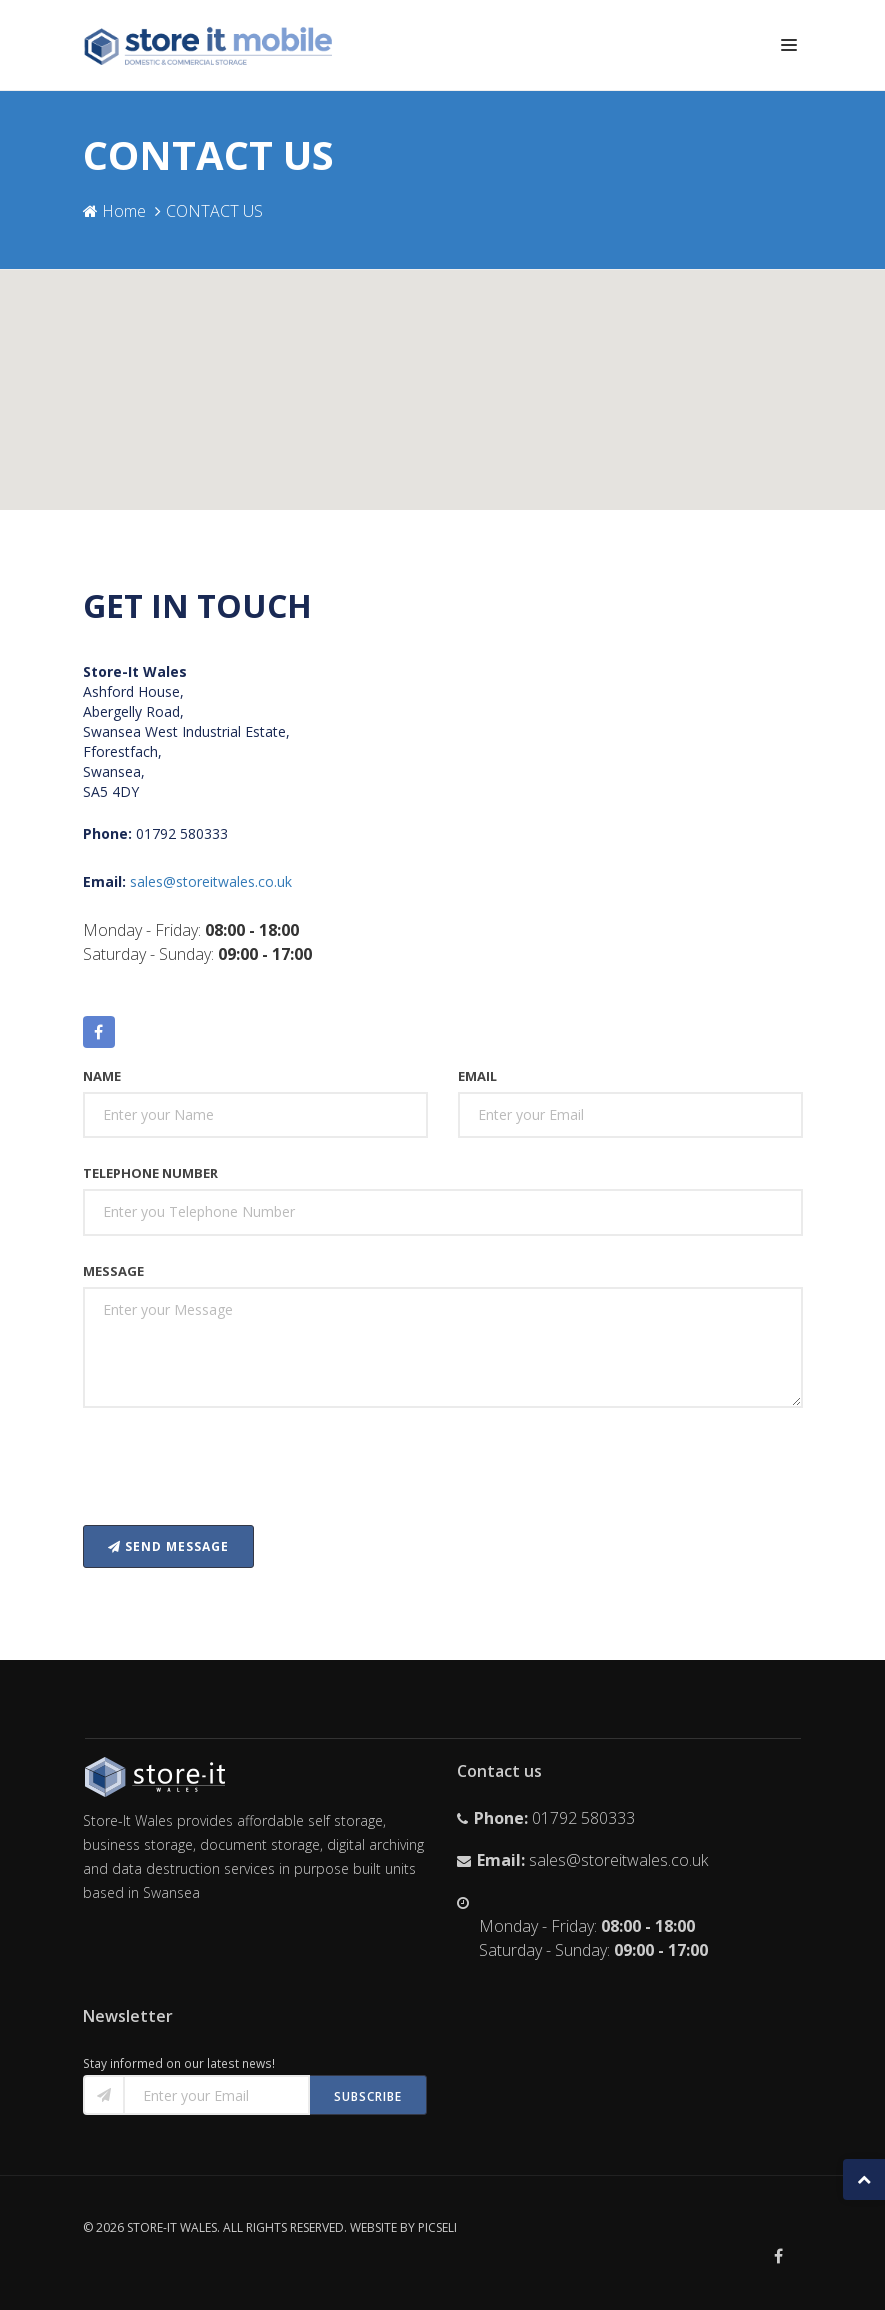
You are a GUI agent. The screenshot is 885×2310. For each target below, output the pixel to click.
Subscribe (368, 2096)
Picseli (437, 2227)
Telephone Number (150, 1173)
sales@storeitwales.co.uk (211, 881)
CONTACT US (214, 211)
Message (113, 1271)
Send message (168, 1546)
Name (102, 1076)
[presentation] (235, 1471)
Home (114, 211)
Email (477, 1076)
